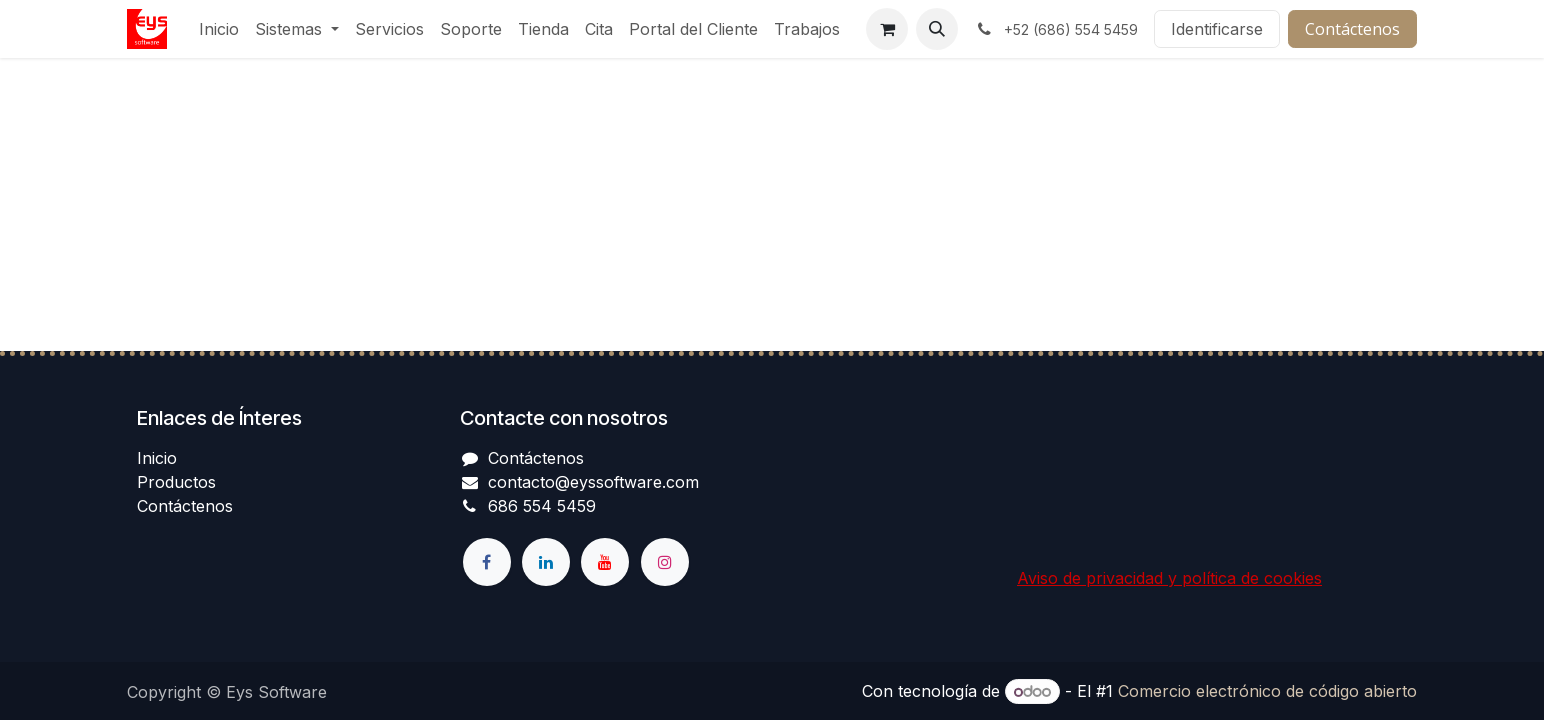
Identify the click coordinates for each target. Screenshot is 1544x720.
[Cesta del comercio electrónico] (887, 29)
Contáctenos (1352, 29)
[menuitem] (219, 29)
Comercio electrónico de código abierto (1267, 691)
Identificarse (1217, 29)
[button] (937, 29)
